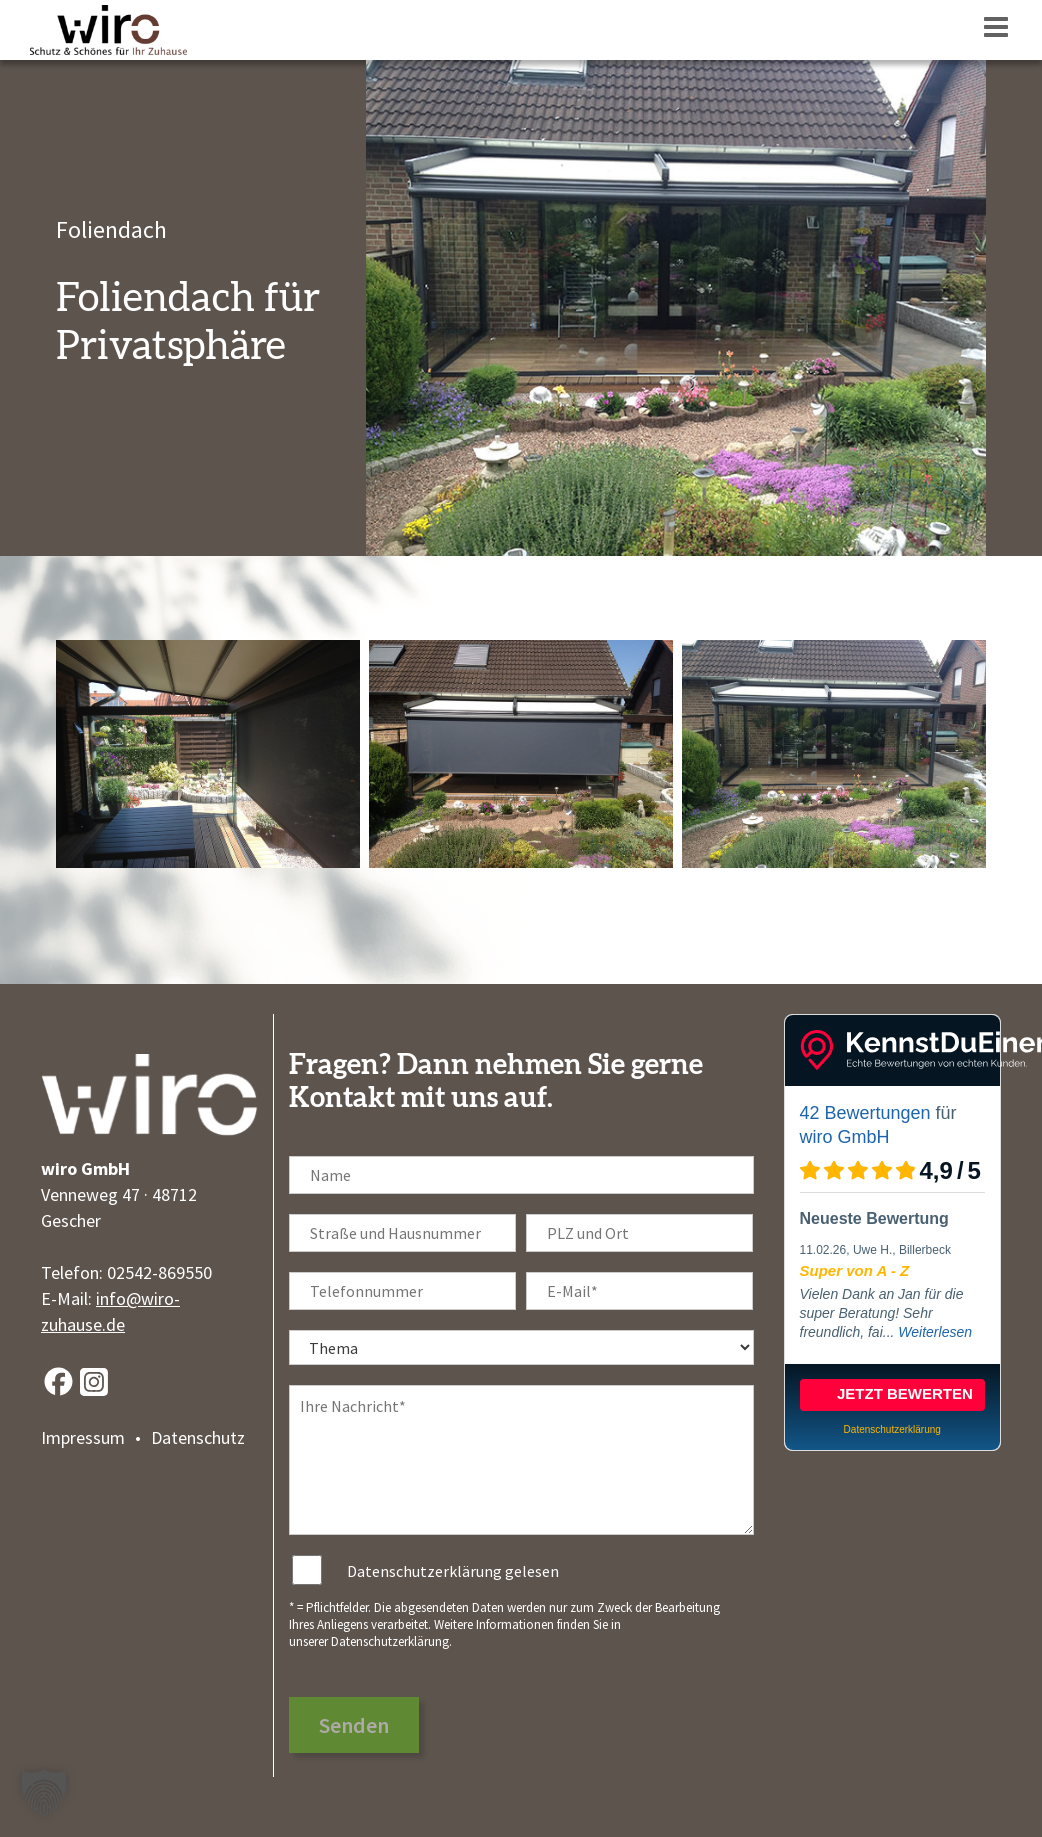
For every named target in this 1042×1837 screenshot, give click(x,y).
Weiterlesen (935, 1332)
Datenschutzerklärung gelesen (453, 1571)
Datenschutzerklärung (390, 1641)
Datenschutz (198, 1437)
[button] (44, 1793)
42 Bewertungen (865, 1113)
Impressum (83, 1437)
